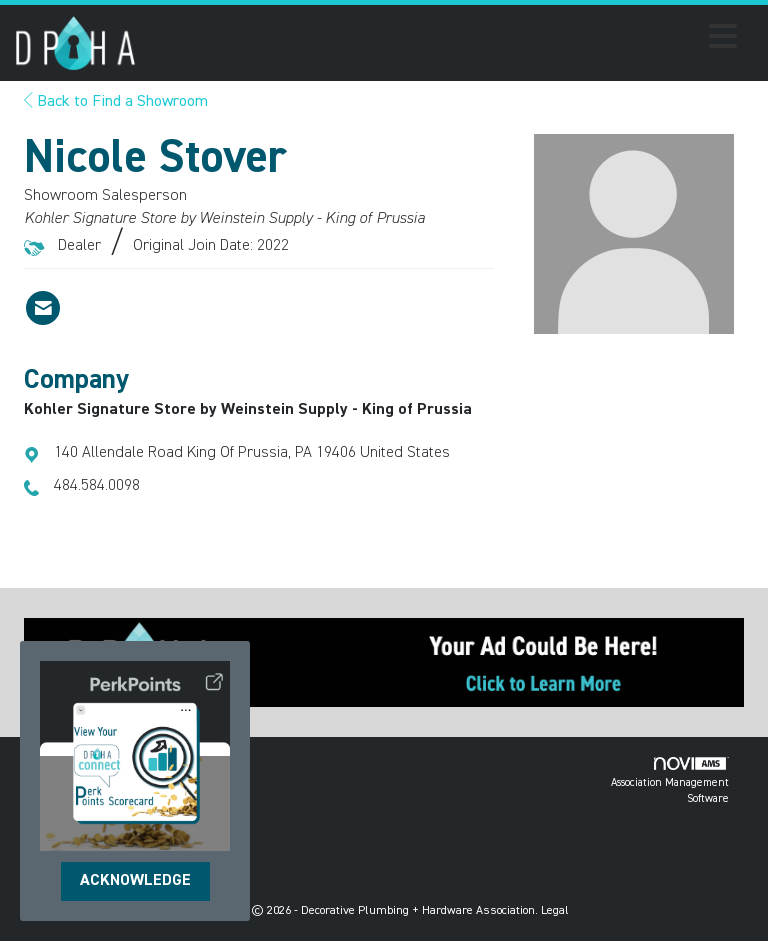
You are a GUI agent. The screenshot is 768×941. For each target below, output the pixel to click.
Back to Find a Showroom (116, 102)
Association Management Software (670, 780)
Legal (555, 911)
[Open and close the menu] (442, 40)
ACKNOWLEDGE (135, 881)
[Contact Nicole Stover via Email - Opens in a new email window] (43, 308)
